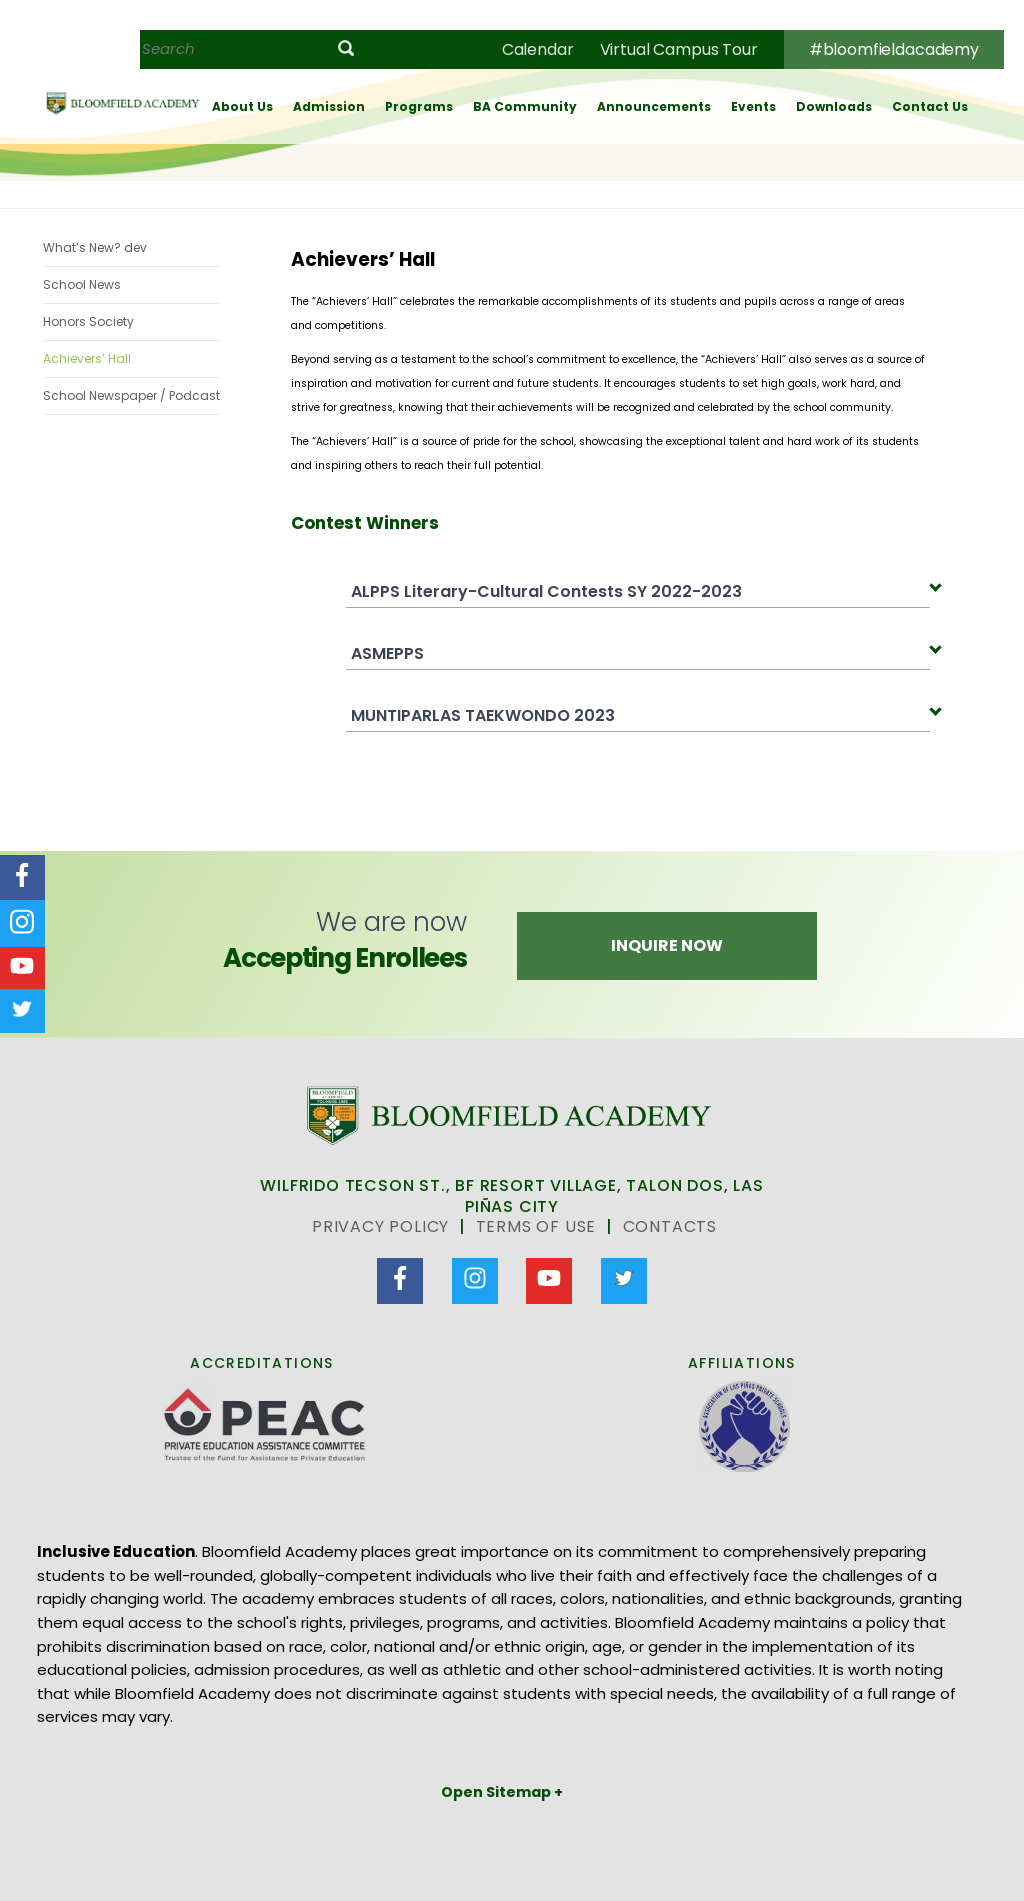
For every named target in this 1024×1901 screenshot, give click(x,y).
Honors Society (88, 321)
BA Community (525, 106)
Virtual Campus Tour (679, 49)
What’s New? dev (95, 247)
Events (753, 106)
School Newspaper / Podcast (131, 395)
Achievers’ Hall (87, 358)
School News (82, 284)
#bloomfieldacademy (894, 49)
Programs (419, 106)
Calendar (538, 49)
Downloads (834, 106)
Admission (329, 106)
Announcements (654, 106)
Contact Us (930, 106)
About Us (242, 106)
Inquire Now (667, 945)
